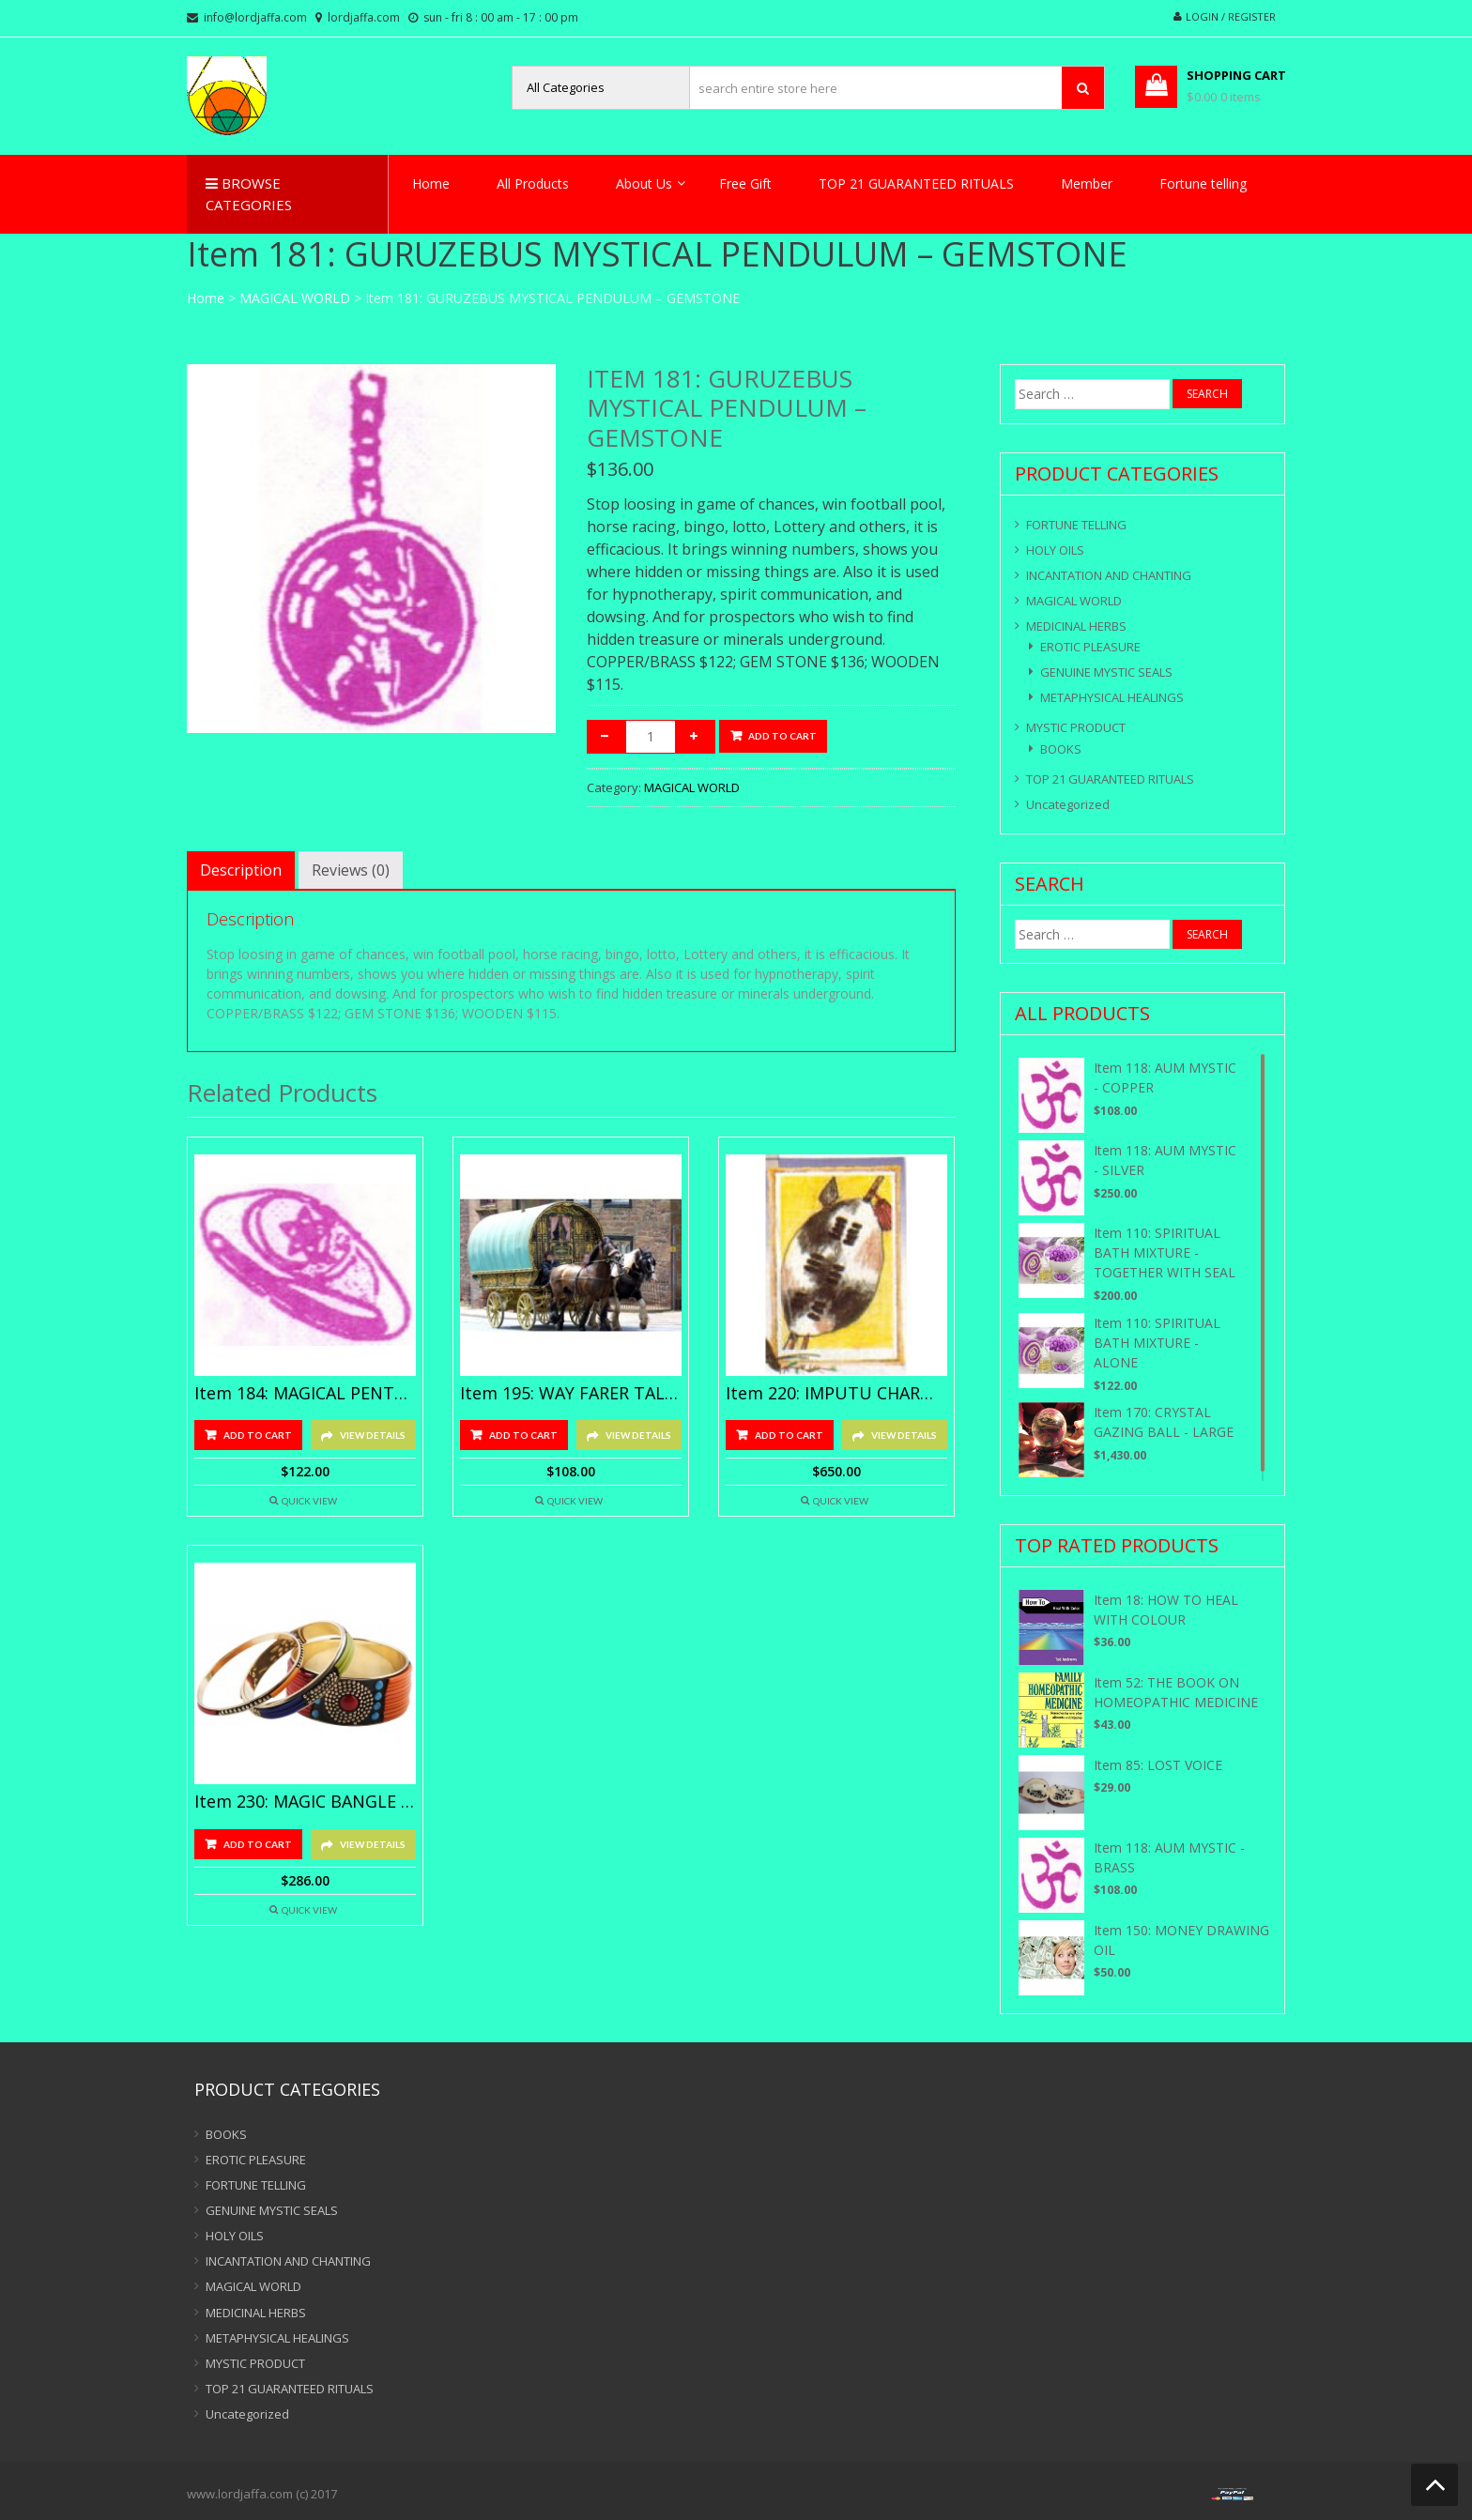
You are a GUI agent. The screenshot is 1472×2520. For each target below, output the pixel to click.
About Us (644, 183)
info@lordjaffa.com (255, 17)
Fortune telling (1203, 183)
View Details (373, 1435)
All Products (533, 183)
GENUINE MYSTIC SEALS (1106, 672)
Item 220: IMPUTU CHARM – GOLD (836, 1393)
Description (241, 870)
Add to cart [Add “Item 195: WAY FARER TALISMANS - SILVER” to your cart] (523, 1435)
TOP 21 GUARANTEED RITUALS (916, 183)
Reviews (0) (351, 870)
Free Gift (745, 183)
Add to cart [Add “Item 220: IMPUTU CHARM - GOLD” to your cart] (789, 1435)
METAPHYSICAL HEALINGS (1112, 697)
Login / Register (1231, 16)
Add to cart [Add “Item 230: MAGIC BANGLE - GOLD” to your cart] (257, 1844)
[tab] (241, 870)
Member (1086, 183)
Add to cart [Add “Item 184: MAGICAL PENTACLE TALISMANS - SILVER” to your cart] (257, 1435)
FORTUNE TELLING (1076, 524)
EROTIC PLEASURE (1090, 646)
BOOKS (1060, 749)
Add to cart (782, 735)
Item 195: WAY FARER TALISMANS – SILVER (571, 1393)
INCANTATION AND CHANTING (1108, 575)
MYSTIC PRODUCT (1076, 727)
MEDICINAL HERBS (1076, 626)
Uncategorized (1068, 804)
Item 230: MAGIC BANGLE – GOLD (305, 1802)
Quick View (309, 1500)
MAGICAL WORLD (294, 298)
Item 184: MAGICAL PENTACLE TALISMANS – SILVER (305, 1393)
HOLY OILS (1055, 550)
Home (431, 183)
